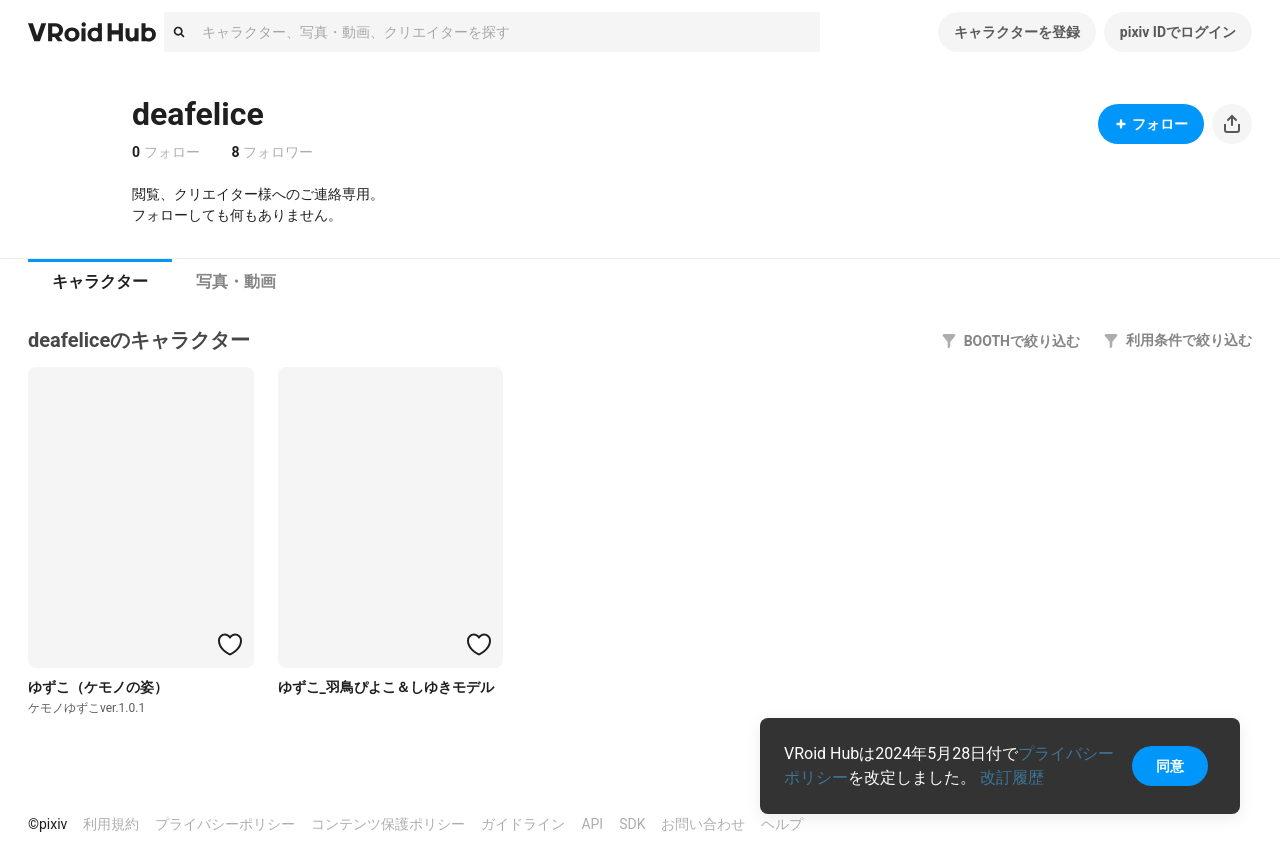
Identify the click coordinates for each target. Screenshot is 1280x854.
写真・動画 (236, 281)
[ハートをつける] (230, 644)
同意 (1170, 766)
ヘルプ (782, 824)
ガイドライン (523, 824)
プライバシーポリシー (225, 824)
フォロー (1151, 124)
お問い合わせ (703, 824)
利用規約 (111, 824)
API (592, 824)
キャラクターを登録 (1017, 32)
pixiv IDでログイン (1178, 32)
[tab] (100, 282)
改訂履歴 (1012, 777)
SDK (632, 824)
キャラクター (100, 281)
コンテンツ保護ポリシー (388, 824)
